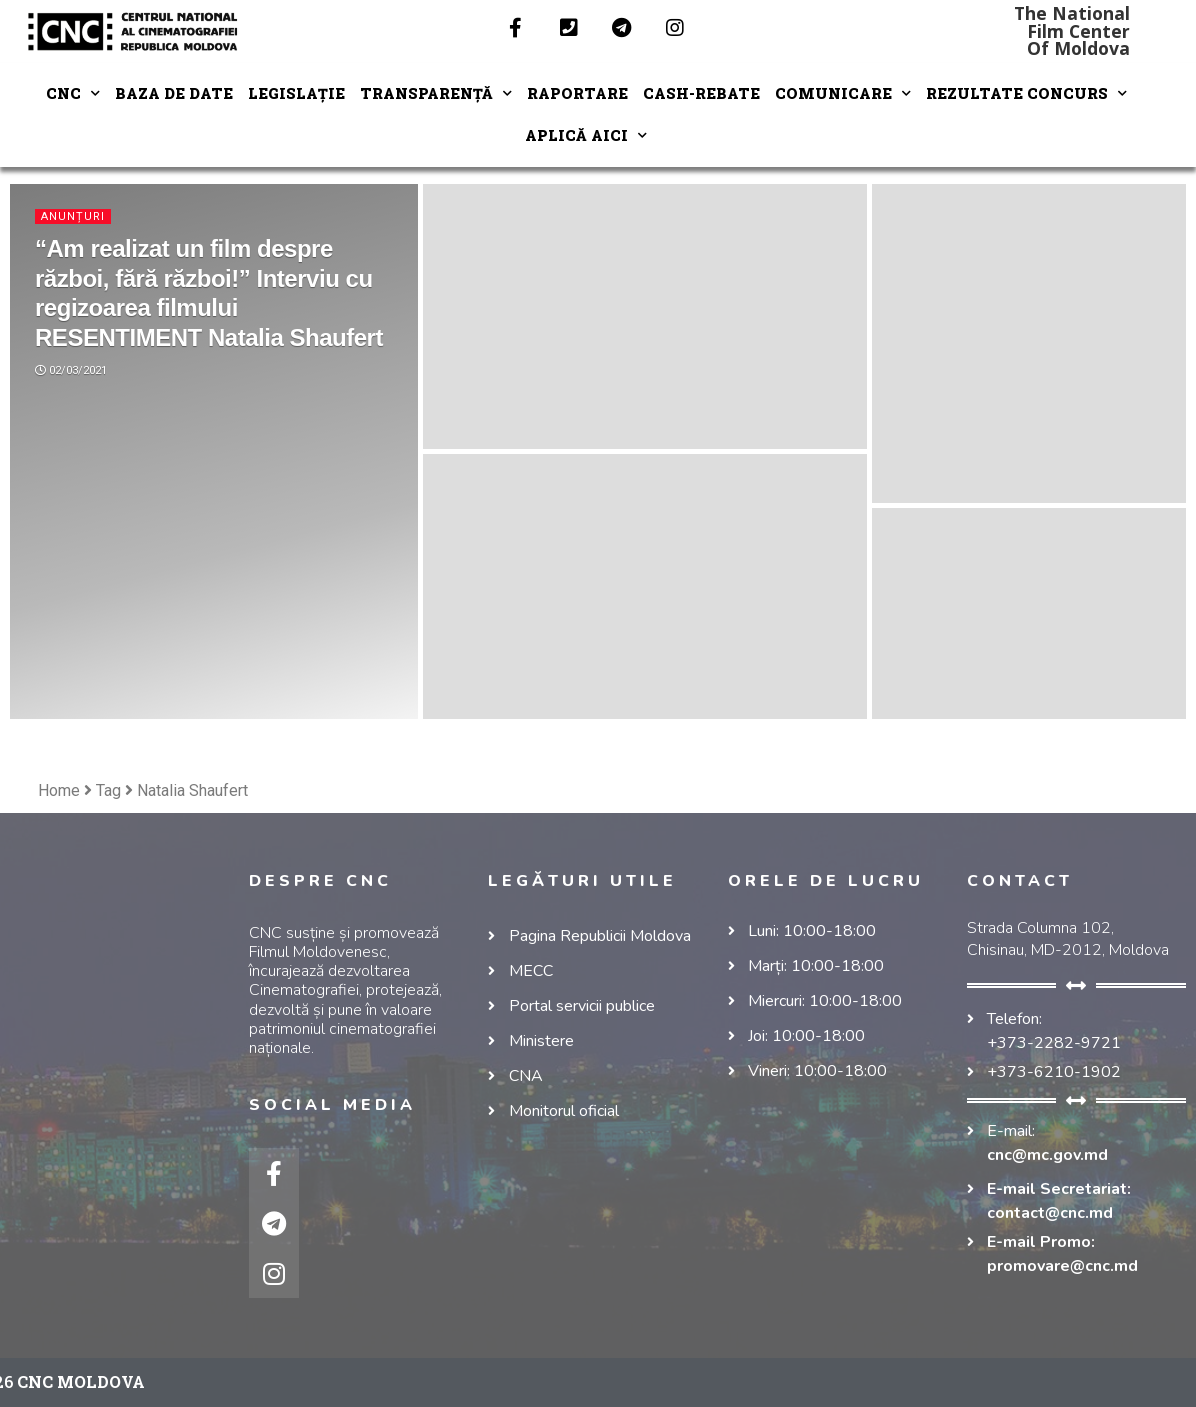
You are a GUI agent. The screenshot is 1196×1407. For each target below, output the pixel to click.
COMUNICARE (843, 93)
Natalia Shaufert (192, 790)
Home (59, 790)
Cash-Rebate (701, 93)
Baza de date (174, 93)
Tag (108, 790)
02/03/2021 (71, 370)
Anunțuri (73, 216)
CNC (73, 93)
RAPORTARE (577, 93)
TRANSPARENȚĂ (436, 93)
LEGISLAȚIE (296, 93)
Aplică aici (586, 135)
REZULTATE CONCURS (1026, 93)
